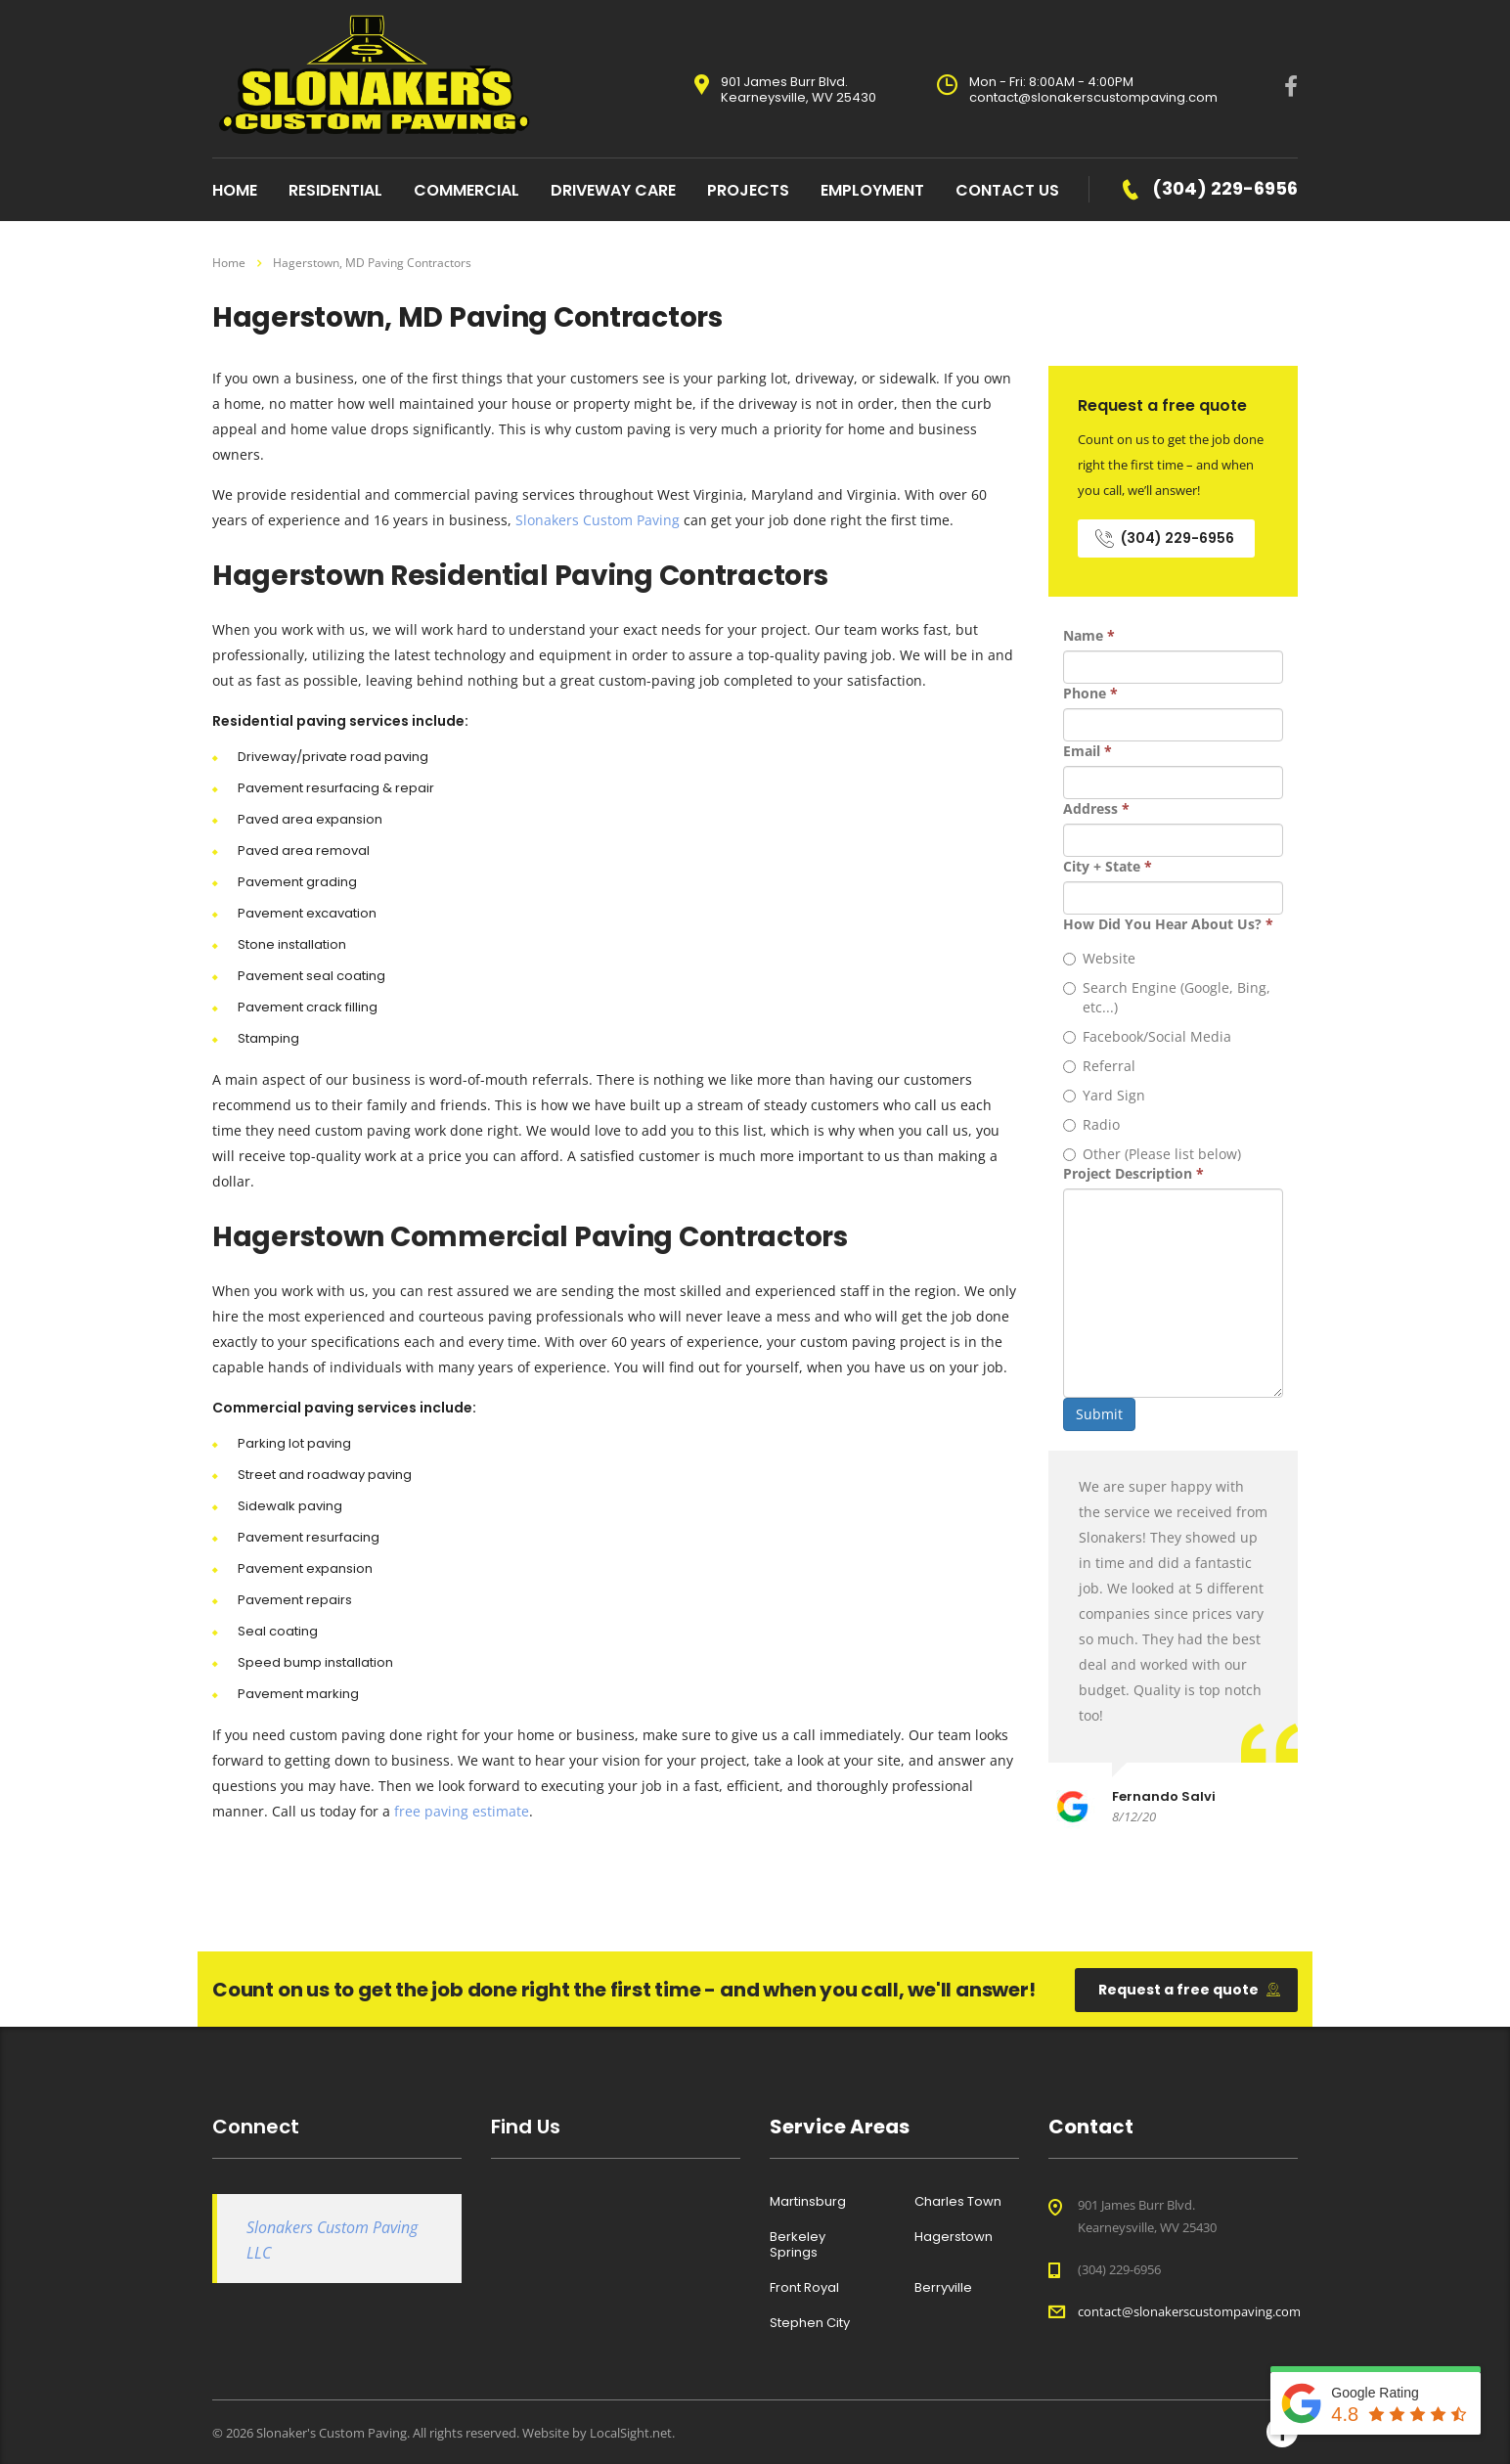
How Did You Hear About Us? (1168, 924)
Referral (1099, 1065)
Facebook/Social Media (1147, 1036)
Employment (872, 190)
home (234, 190)
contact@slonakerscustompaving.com (1189, 2311)
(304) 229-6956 (1164, 538)
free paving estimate (461, 1811)
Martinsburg (808, 2202)
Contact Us (1007, 190)
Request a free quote (1189, 1989)
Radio (1091, 1124)
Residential (335, 190)
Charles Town (957, 2202)
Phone (1090, 693)
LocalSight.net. (632, 2433)
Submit (1099, 1414)
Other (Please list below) (1152, 1153)
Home (228, 262)
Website (1099, 958)
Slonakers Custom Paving (597, 520)
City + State (1107, 866)
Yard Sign (1104, 1095)
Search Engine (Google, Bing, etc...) (1166, 997)
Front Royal (804, 2288)
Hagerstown (953, 2237)
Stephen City (810, 2323)
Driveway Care (613, 190)
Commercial (466, 190)
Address (1096, 808)
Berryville (943, 2288)
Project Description (1133, 1173)
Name (1089, 635)
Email (1087, 750)
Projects (748, 190)
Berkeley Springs (797, 2245)
